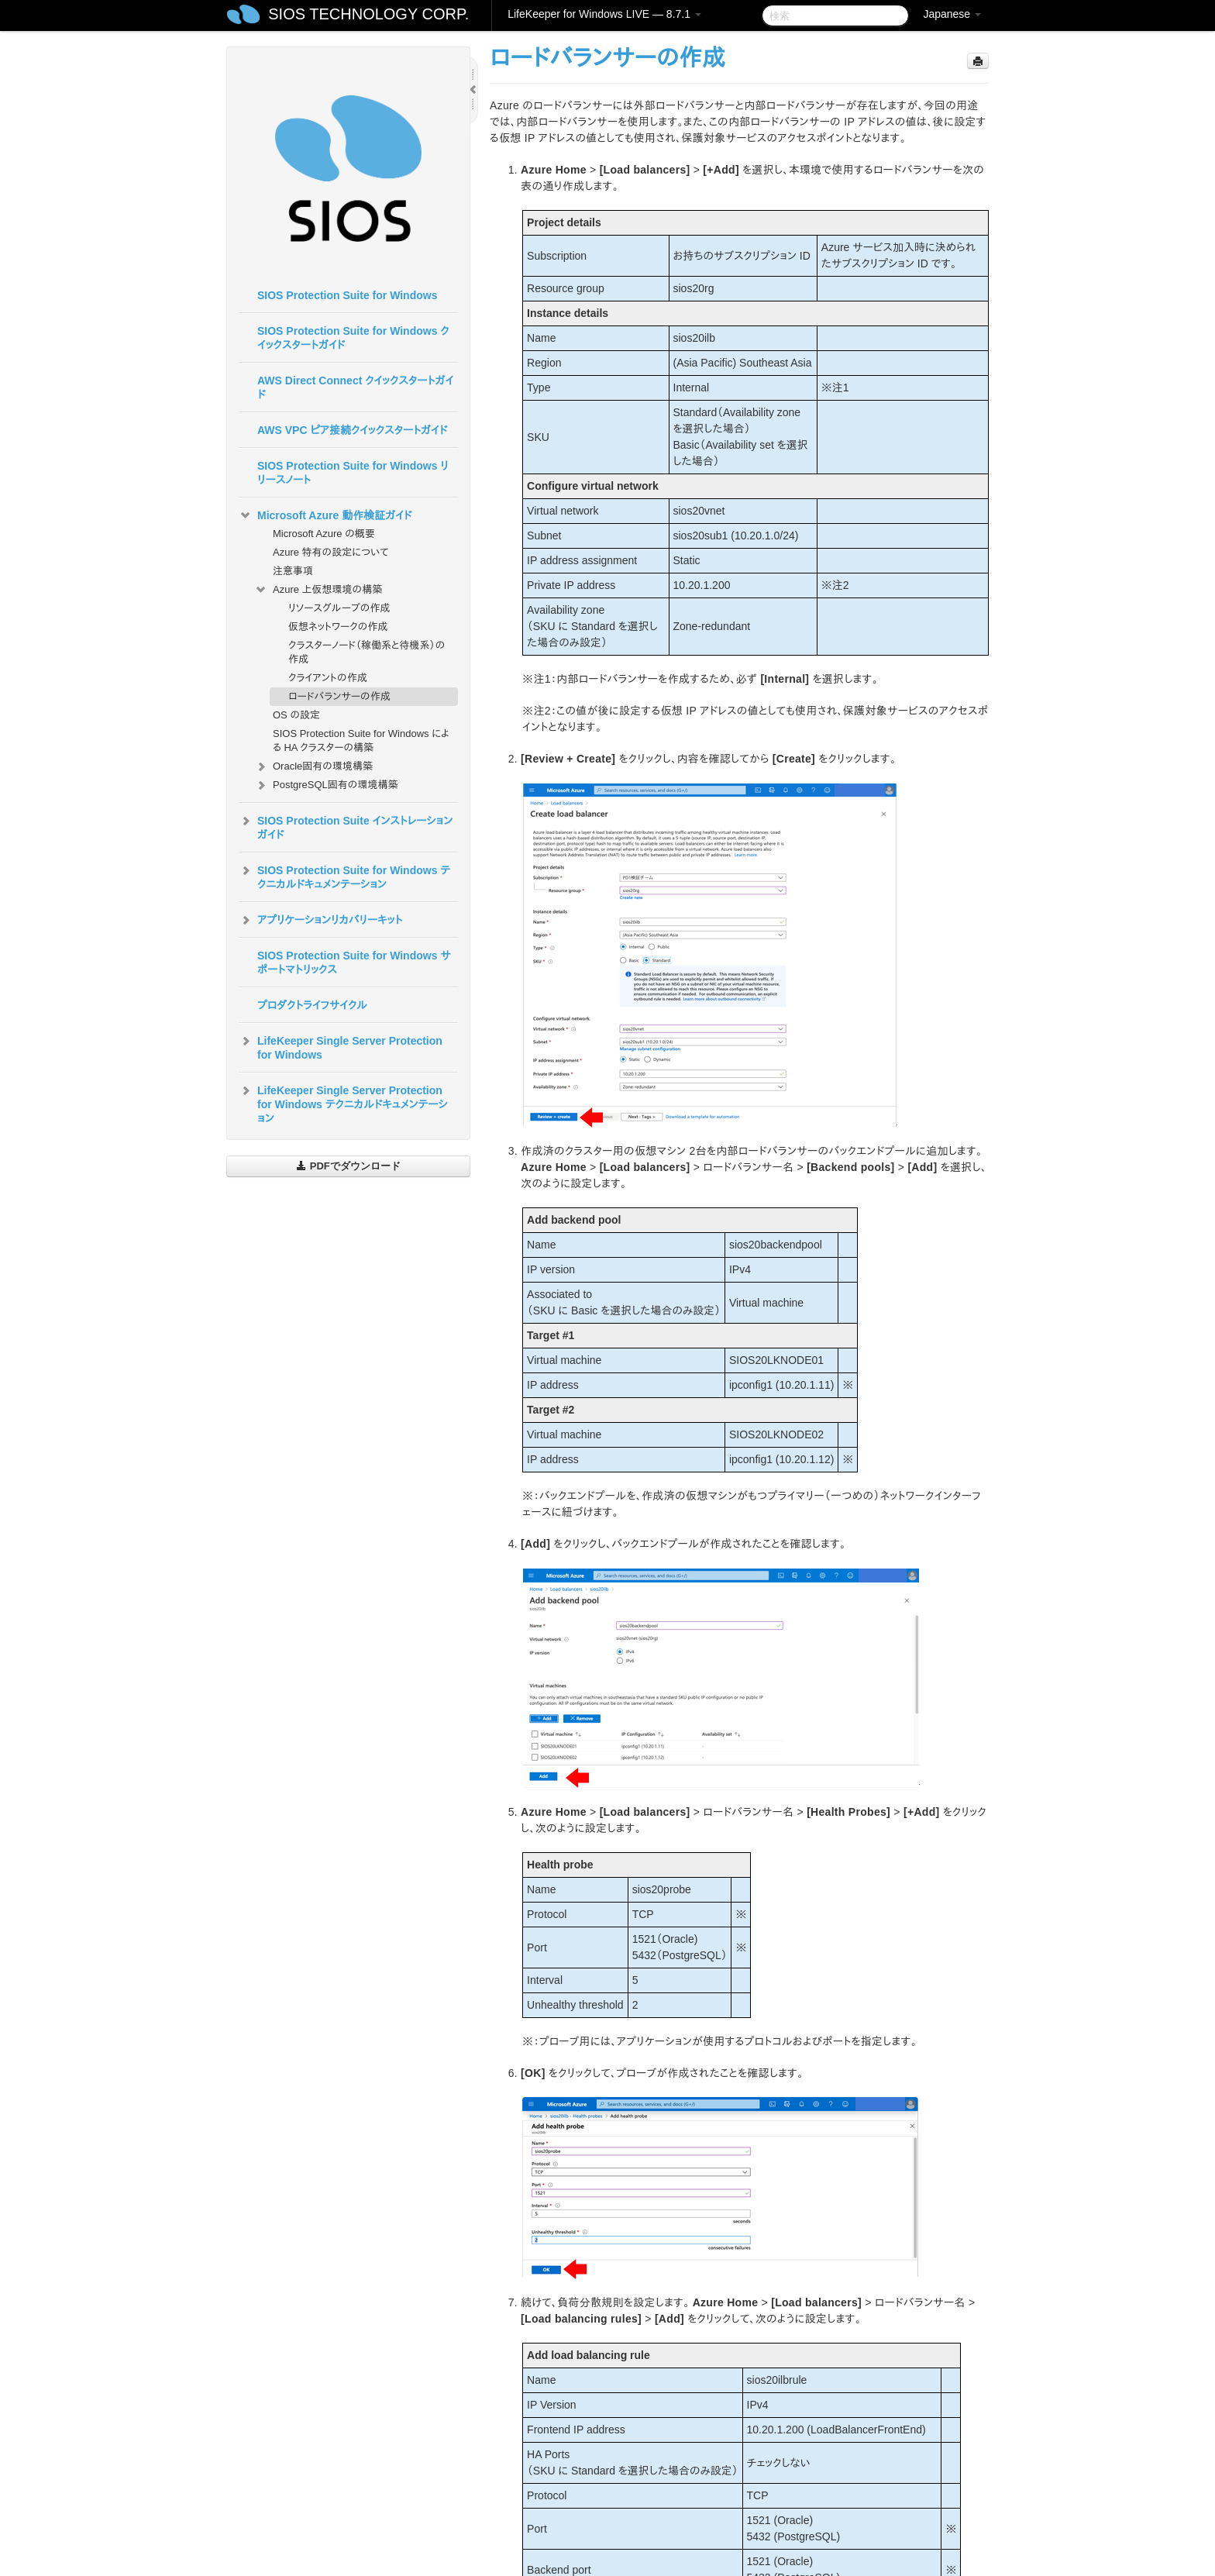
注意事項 (293, 571)
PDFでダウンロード (348, 1166)
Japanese (952, 14)
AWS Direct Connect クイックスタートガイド (355, 387)
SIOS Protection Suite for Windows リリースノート (353, 473)
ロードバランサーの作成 (339, 696)
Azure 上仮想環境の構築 (318, 589)
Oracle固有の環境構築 (313, 766)
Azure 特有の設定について (331, 552)
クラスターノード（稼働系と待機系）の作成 (366, 652)
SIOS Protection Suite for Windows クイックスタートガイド (353, 338)
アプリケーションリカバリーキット (320, 920)
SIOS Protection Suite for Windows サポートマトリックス (354, 962)
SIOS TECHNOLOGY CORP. (368, 13)
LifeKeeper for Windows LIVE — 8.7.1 (604, 14)
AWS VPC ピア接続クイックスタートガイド (352, 430)
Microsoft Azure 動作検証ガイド (325, 515)
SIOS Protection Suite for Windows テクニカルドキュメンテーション (344, 875)
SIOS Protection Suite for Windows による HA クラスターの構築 (361, 740)
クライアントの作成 (327, 678)
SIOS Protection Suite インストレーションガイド (346, 826)
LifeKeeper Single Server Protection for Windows (340, 1046)
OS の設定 (296, 715)
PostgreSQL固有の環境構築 (326, 785)
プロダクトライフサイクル (312, 1005)
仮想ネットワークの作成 (337, 626)
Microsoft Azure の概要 (324, 533)
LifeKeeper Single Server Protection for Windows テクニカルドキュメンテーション (343, 1102)
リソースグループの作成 (339, 608)
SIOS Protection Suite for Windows (347, 295)
